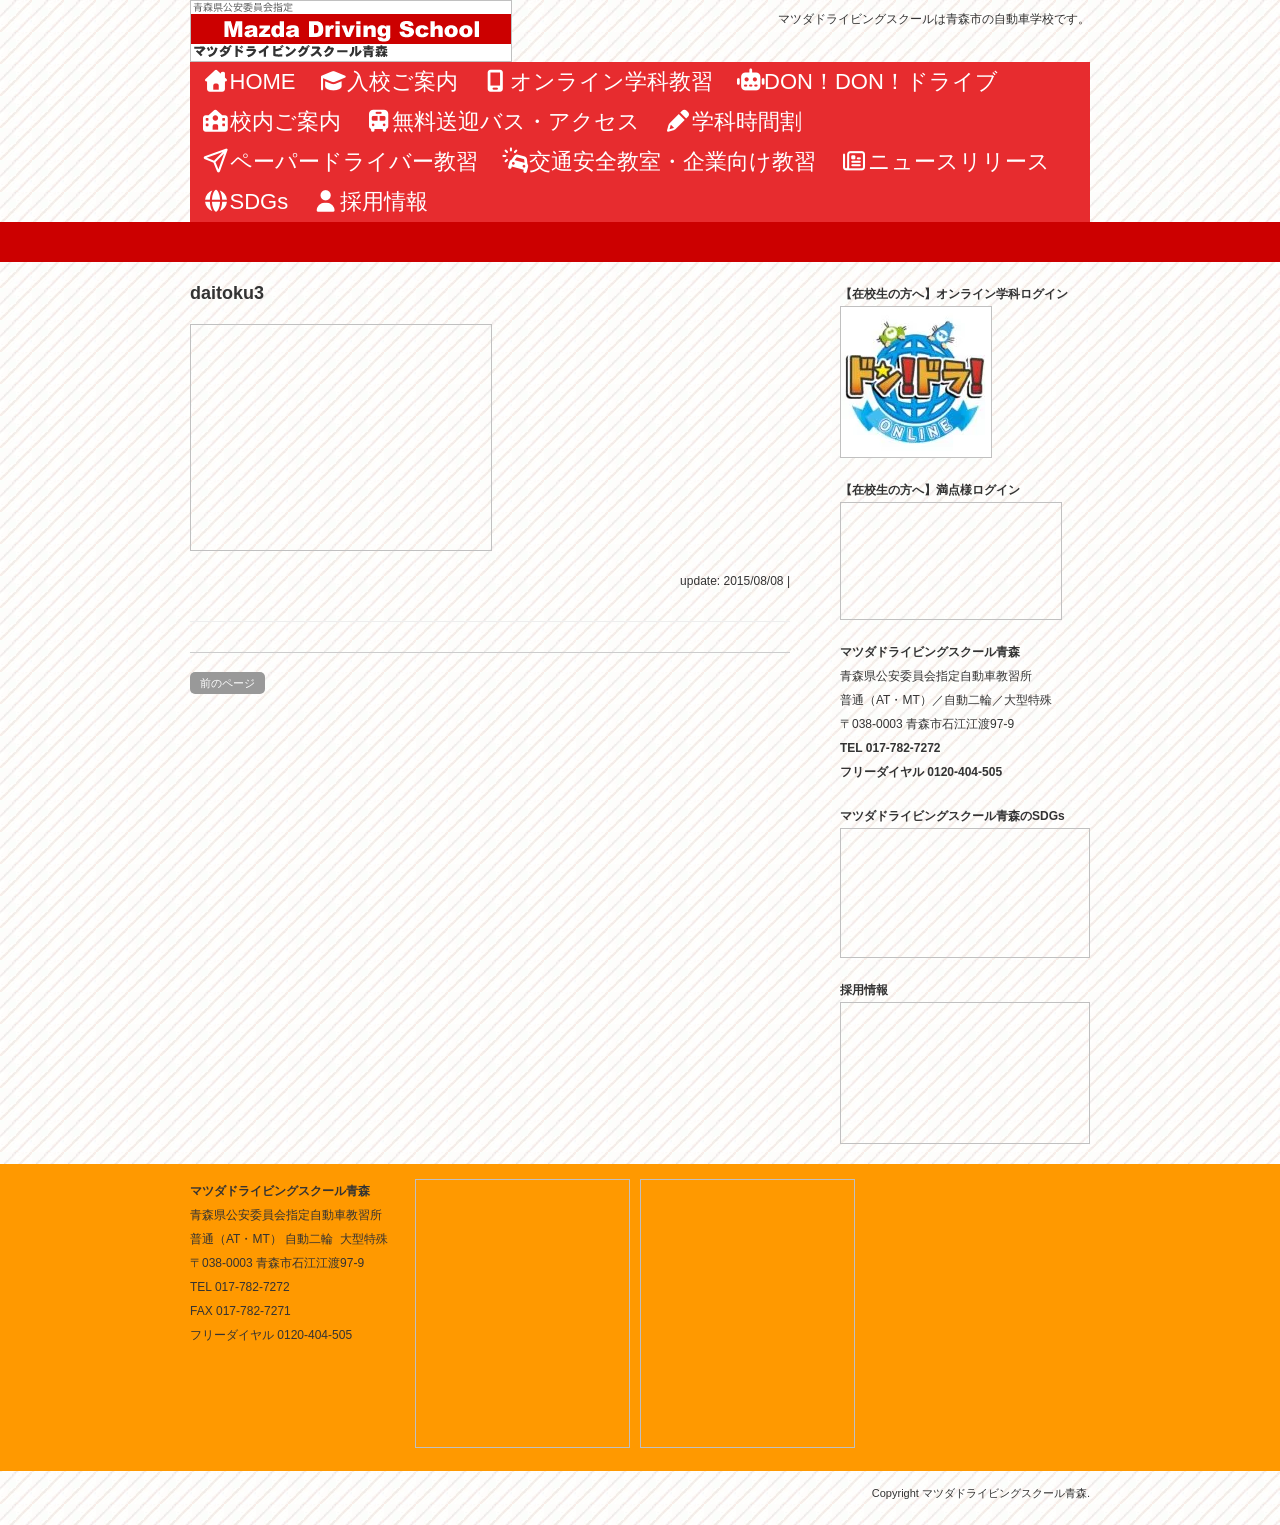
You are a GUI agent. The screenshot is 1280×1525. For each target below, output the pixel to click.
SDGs (245, 201)
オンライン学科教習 (597, 81)
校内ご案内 (271, 121)
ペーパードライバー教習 (340, 161)
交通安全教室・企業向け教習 (659, 161)
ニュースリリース (945, 161)
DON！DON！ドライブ (867, 81)
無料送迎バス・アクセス (503, 121)
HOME (249, 81)
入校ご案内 (389, 81)
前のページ (227, 683)
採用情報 (370, 201)
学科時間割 (733, 121)
